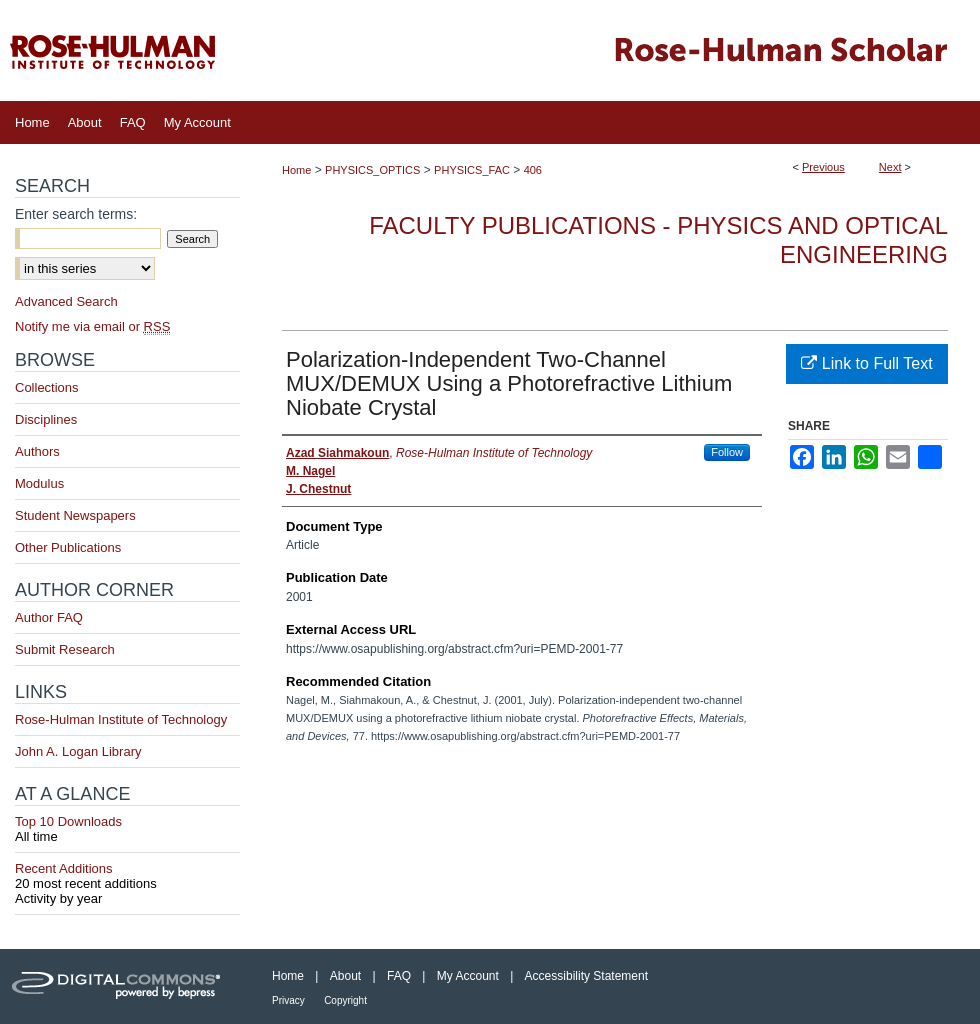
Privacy (288, 1000)
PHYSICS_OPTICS (372, 170)
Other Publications (68, 547)
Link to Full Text (866, 363)
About (345, 976)
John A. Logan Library (78, 751)
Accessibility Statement (586, 976)
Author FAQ (49, 617)
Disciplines (46, 419)
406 (533, 170)
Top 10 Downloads (127, 829)
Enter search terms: (76, 214)
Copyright (345, 1000)
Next (890, 167)
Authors (37, 451)
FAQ (399, 976)
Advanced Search (66, 301)
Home (296, 170)
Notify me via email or (92, 326)
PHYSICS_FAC (472, 170)
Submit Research (65, 649)
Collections (47, 387)
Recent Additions (127, 876)
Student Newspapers (75, 515)
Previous (823, 167)
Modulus (39, 483)
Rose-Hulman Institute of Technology (121, 719)
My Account (468, 976)
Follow (727, 452)
